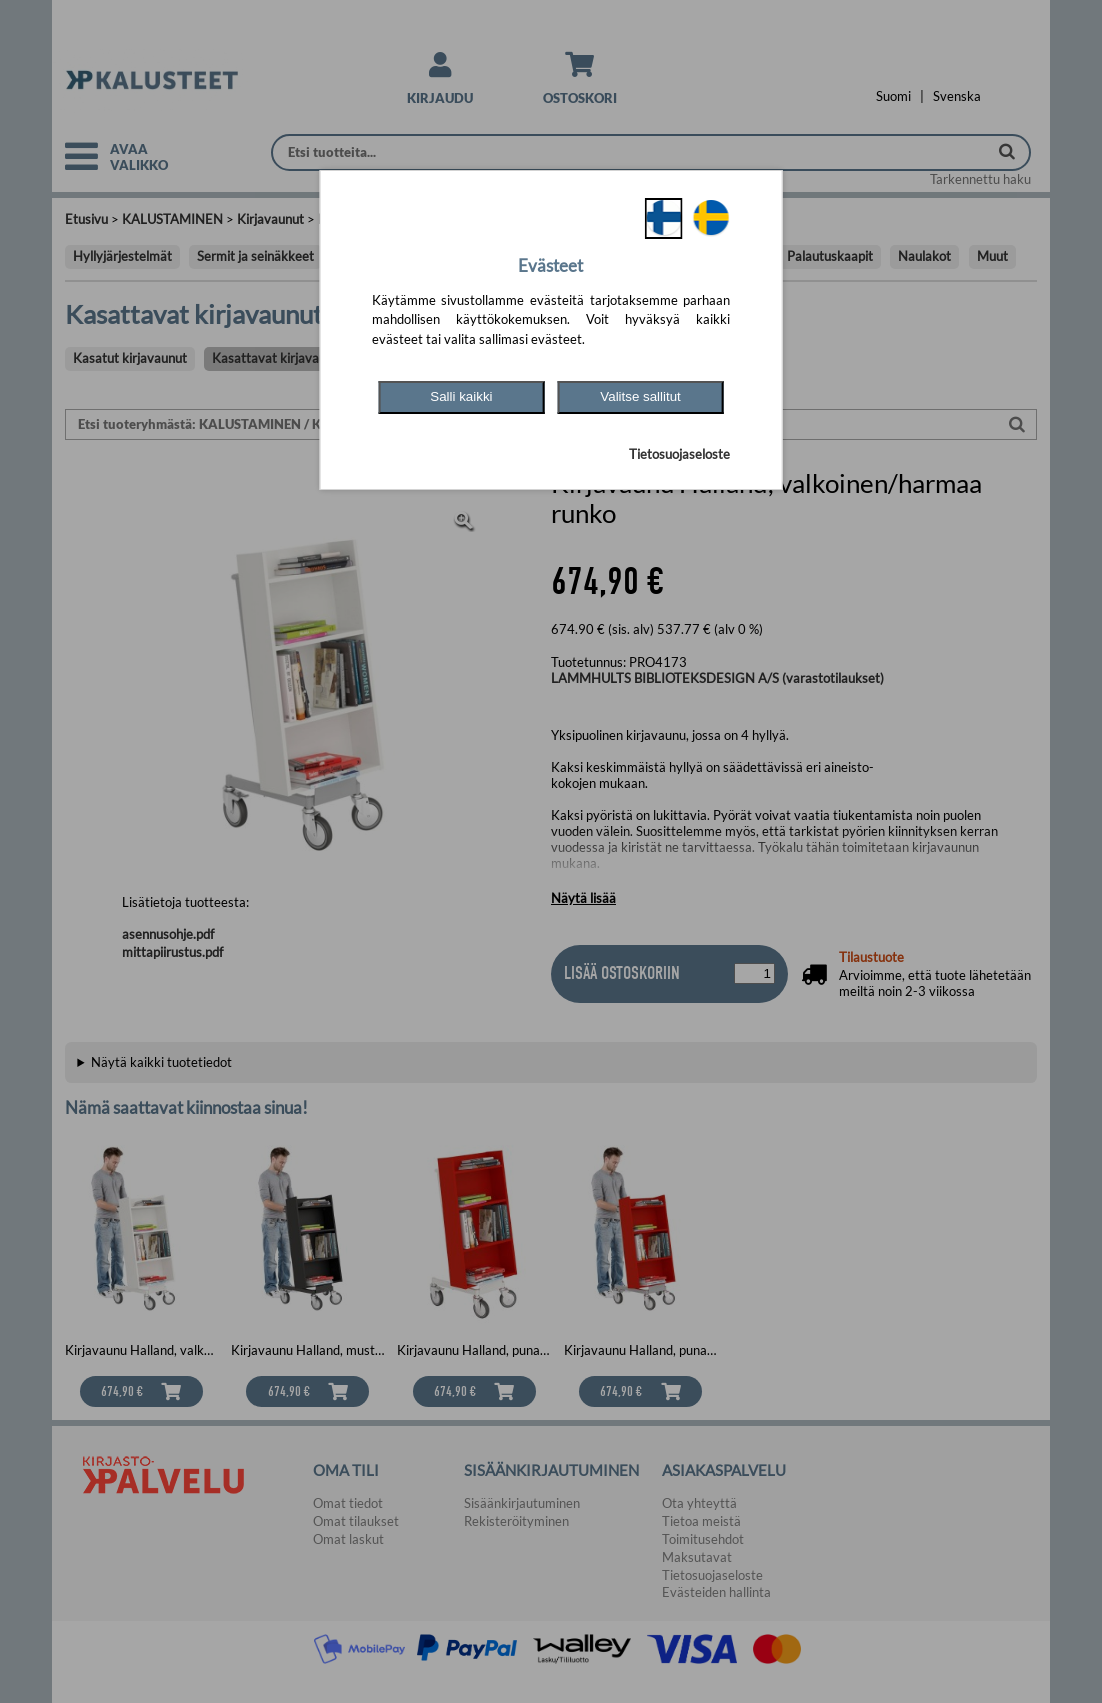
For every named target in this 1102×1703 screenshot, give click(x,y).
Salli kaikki (461, 396)
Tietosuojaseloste (679, 454)
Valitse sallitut (640, 396)
